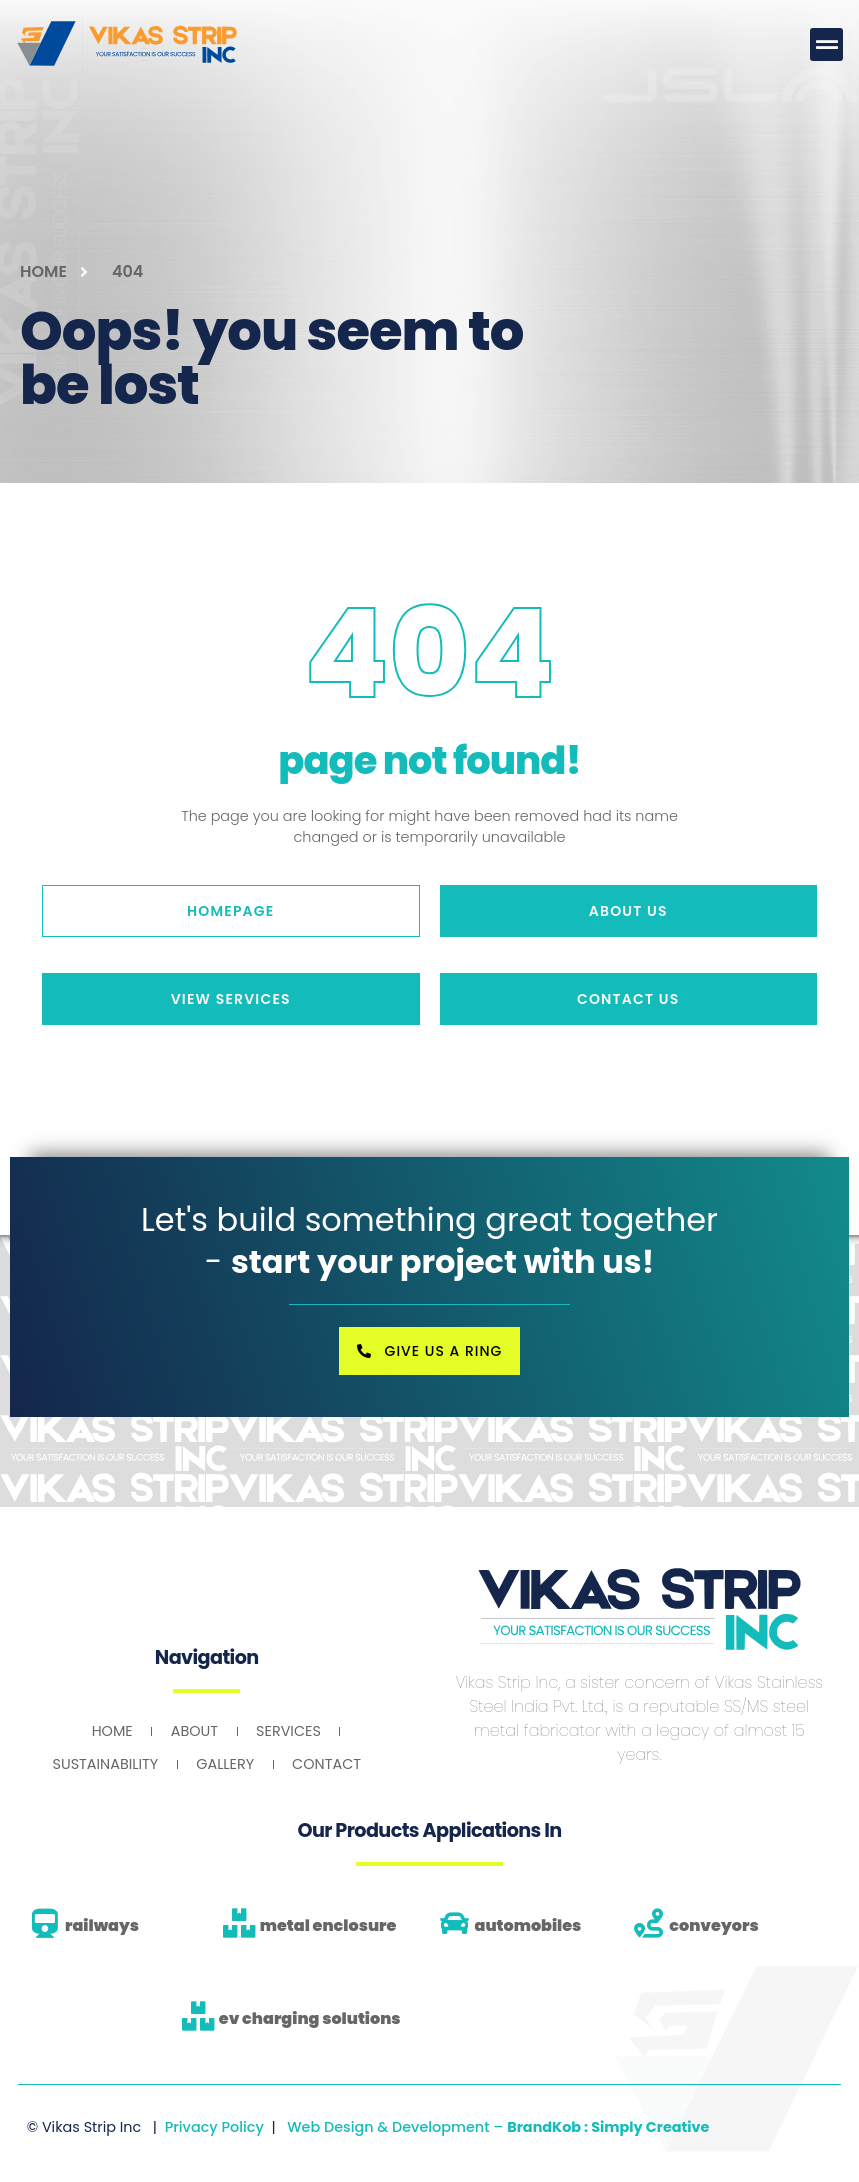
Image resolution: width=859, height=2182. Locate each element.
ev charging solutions (310, 2018)
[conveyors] (648, 1923)
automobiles (528, 1925)
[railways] (44, 1923)
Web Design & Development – (498, 2126)
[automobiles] (454, 1923)
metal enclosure (328, 1925)
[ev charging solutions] (198, 2016)
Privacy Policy (214, 2126)
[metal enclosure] (239, 1923)
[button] (826, 44)
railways (102, 1925)
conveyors (713, 1925)
